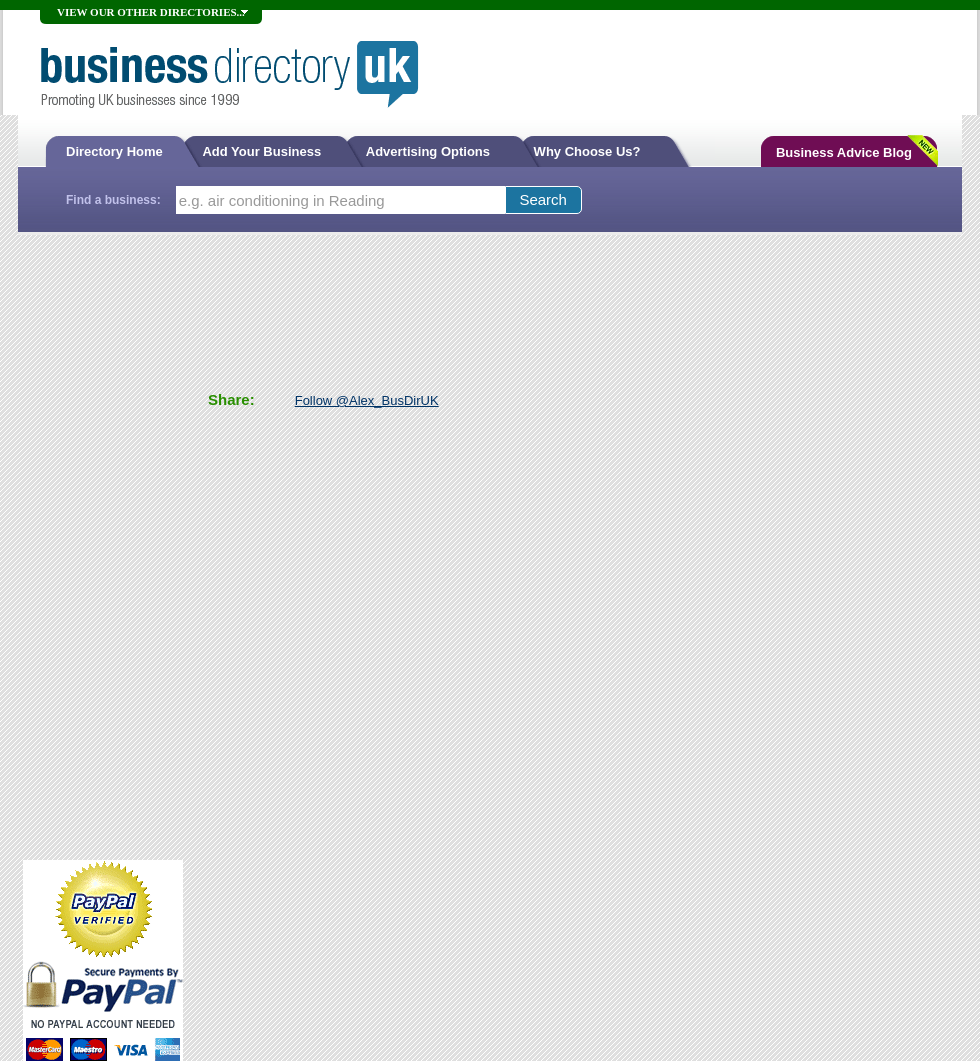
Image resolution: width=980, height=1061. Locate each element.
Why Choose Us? (587, 151)
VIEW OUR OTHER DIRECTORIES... (151, 12)
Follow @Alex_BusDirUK (367, 400)
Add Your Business (263, 151)
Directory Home (114, 151)
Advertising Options (430, 151)
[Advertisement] (103, 545)
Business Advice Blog (844, 152)
